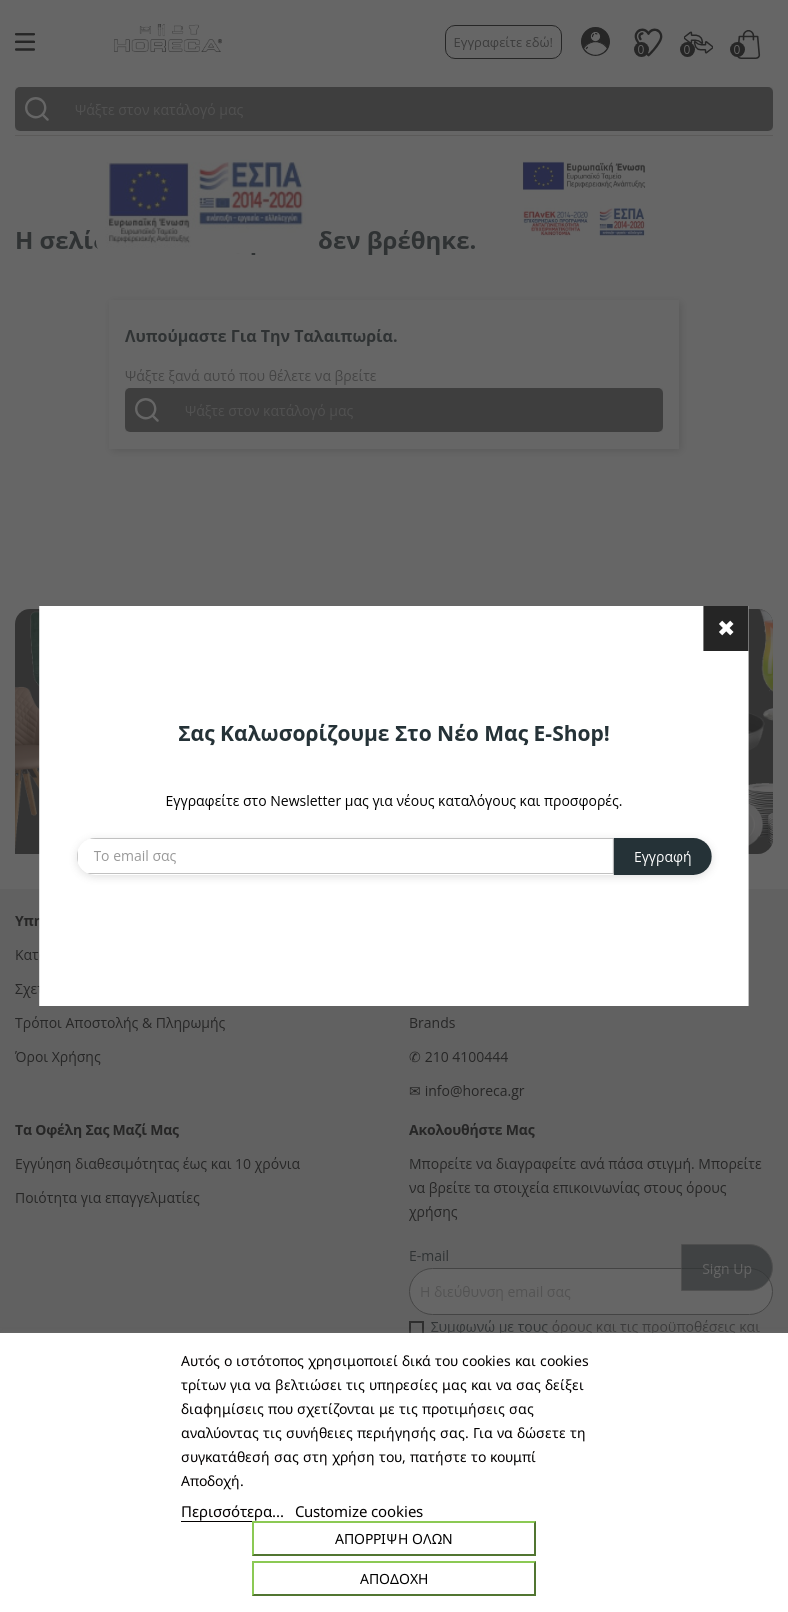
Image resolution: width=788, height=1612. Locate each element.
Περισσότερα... (232, 1511)
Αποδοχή (394, 1578)
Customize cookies (359, 1511)
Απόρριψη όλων (394, 1538)
